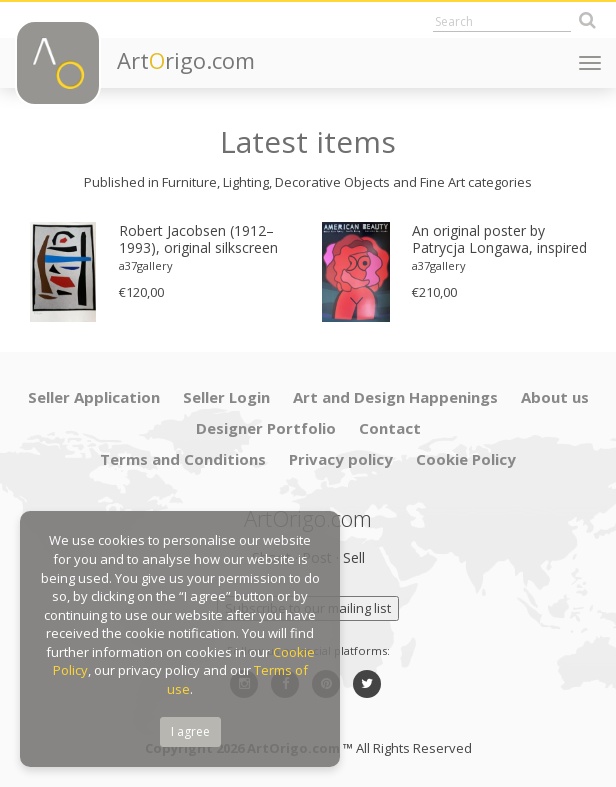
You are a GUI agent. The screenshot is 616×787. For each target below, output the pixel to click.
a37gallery (146, 265)
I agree (190, 731)
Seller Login (226, 397)
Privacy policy (341, 459)
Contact (390, 428)
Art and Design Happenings (395, 397)
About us (555, 397)
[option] (161, 272)
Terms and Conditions (183, 459)
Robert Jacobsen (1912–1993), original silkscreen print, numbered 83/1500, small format (201, 240)
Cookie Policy (466, 459)
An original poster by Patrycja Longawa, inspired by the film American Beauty (499, 240)
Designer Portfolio (266, 428)
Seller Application (94, 397)
